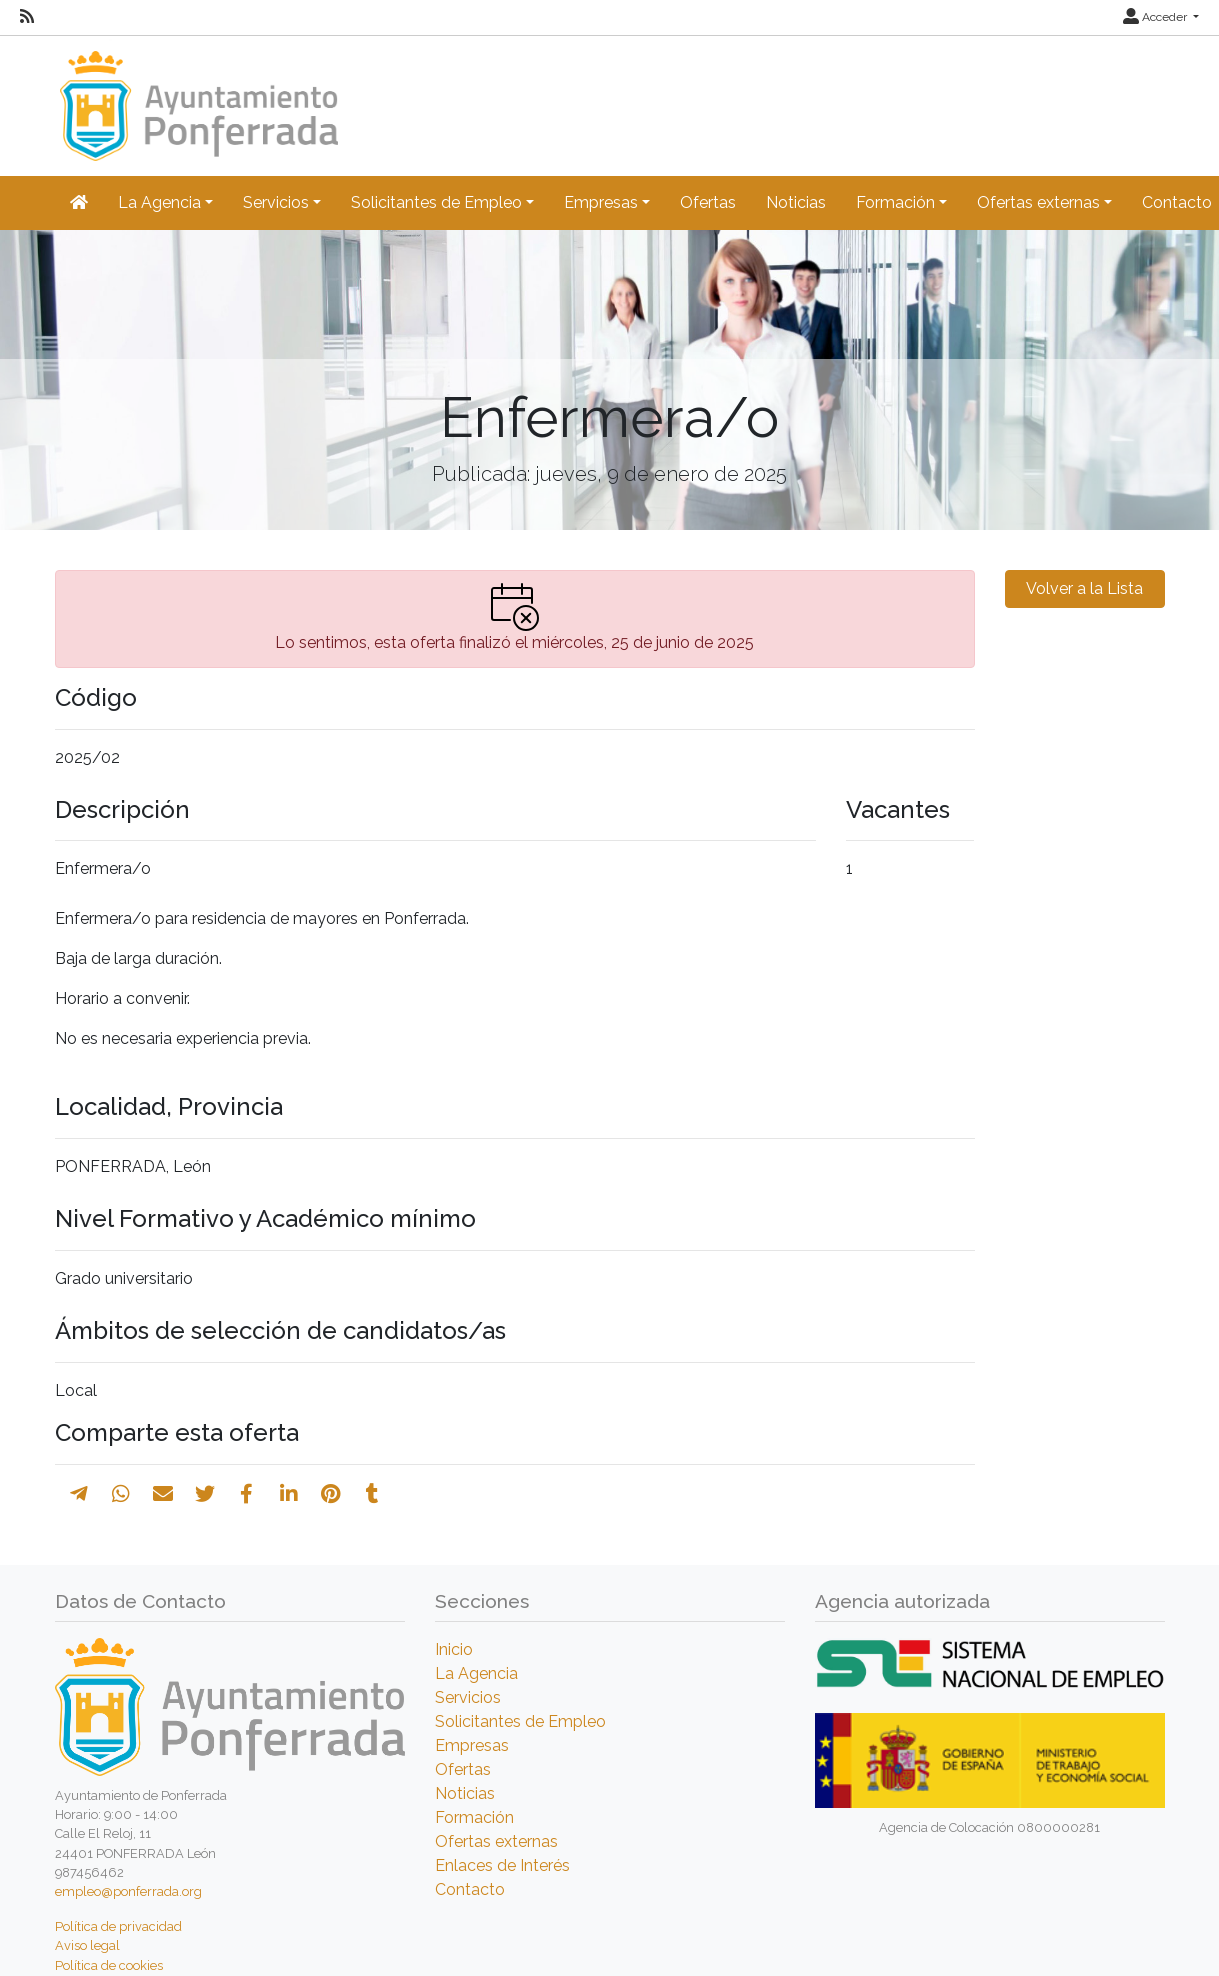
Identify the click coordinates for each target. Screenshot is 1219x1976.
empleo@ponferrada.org (128, 1891)
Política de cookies (109, 1965)
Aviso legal (87, 1945)
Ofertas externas (496, 1841)
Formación (474, 1817)
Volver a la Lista (1084, 588)
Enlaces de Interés (502, 1865)
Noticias (796, 202)
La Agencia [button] (159, 202)
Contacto (470, 1889)
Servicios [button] (276, 202)
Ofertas (708, 202)
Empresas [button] (601, 202)
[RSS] (27, 17)
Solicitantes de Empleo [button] (436, 202)
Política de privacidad (118, 1926)
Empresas (472, 1745)
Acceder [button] (1156, 17)
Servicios (468, 1697)
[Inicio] (196, 96)
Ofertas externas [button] (1038, 202)
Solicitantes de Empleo (520, 1721)
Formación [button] (895, 202)
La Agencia (476, 1673)
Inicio (454, 1649)
